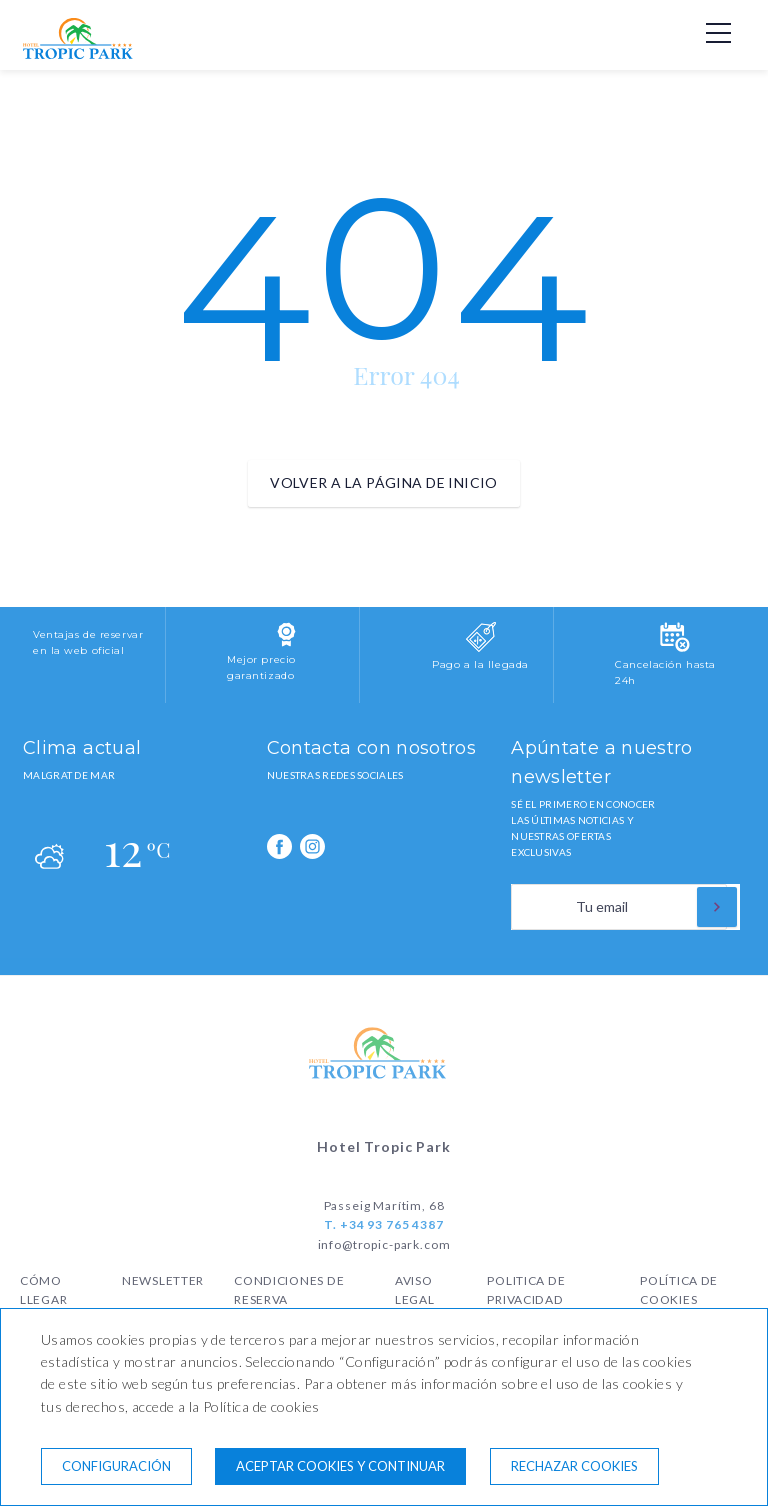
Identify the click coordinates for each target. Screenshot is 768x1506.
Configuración (116, 1466)
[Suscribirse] (717, 907)
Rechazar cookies (574, 1466)
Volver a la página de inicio (384, 482)
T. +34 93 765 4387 (383, 1224)
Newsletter (163, 1280)
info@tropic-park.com (384, 1244)
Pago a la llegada (480, 664)
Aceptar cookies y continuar (340, 1466)
